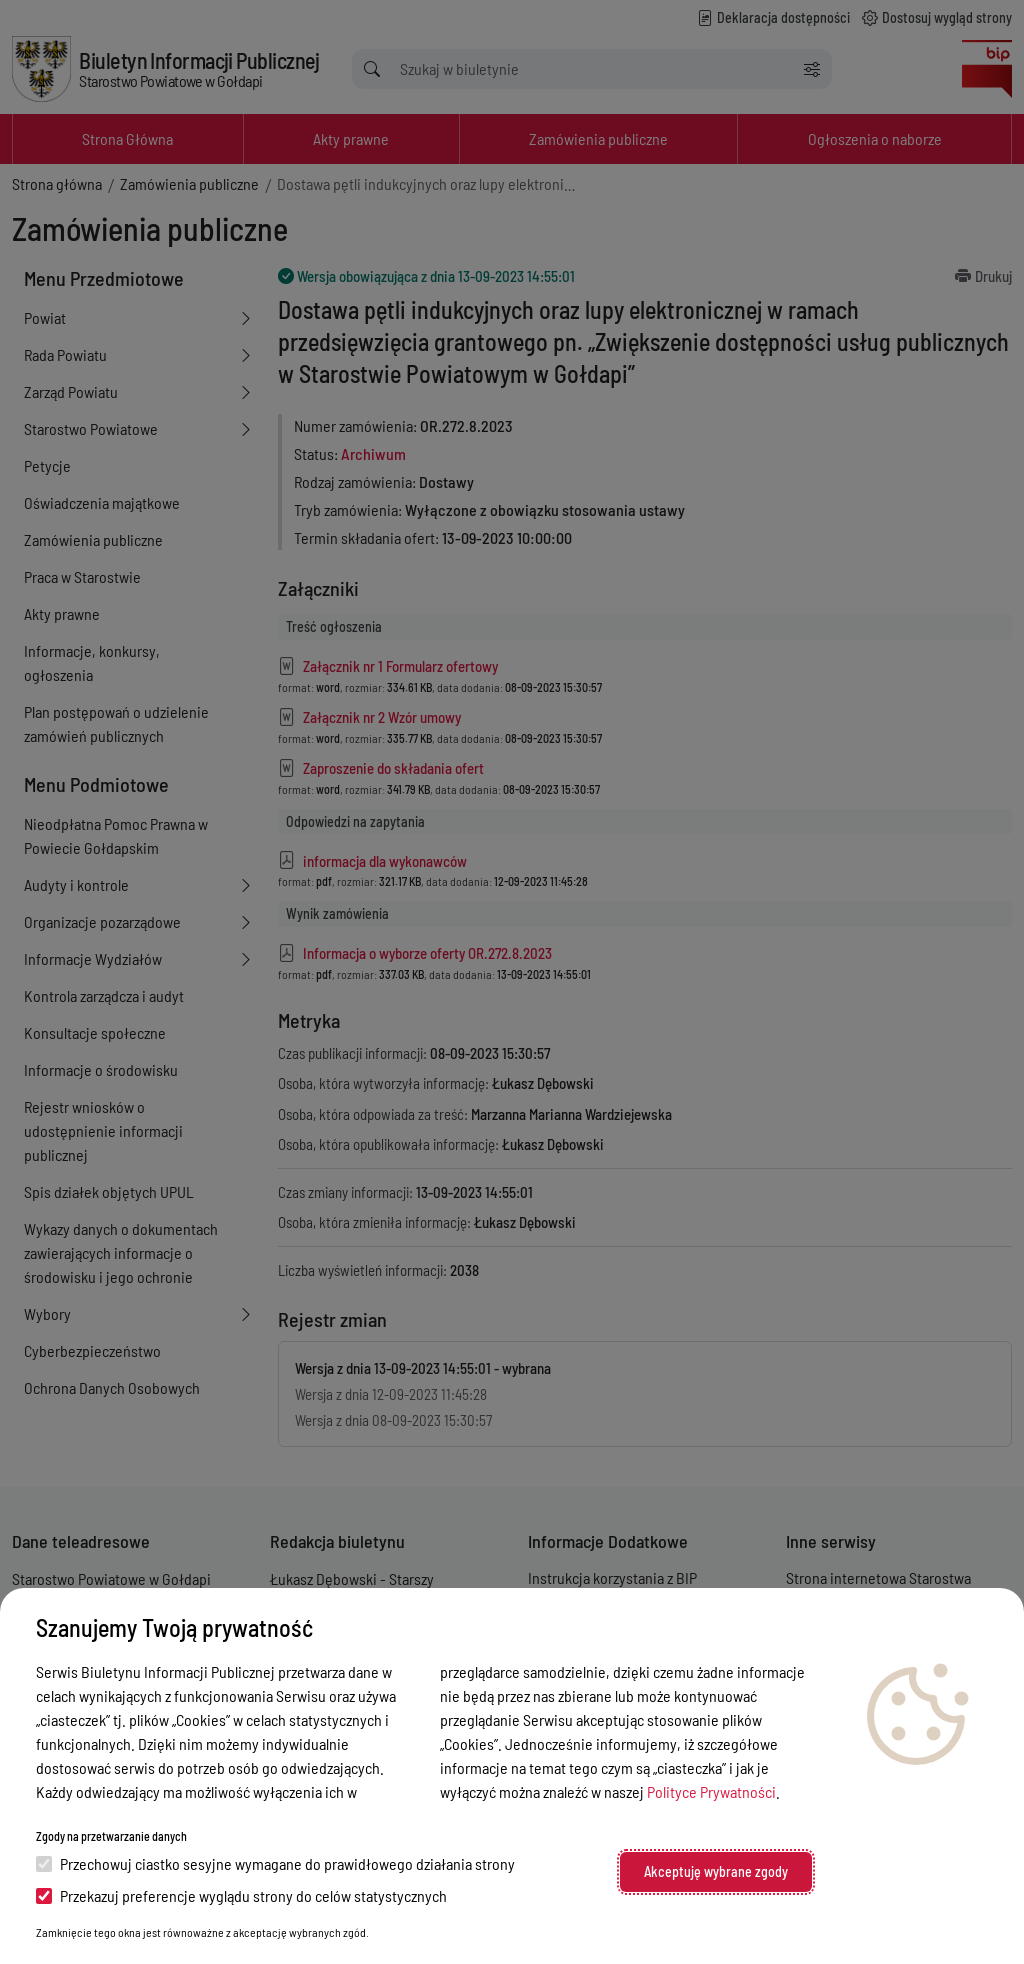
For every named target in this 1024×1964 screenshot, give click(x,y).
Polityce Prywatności (711, 1791)
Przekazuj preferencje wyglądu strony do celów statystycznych (241, 1895)
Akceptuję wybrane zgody (716, 1871)
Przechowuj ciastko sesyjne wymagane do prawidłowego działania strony (275, 1863)
